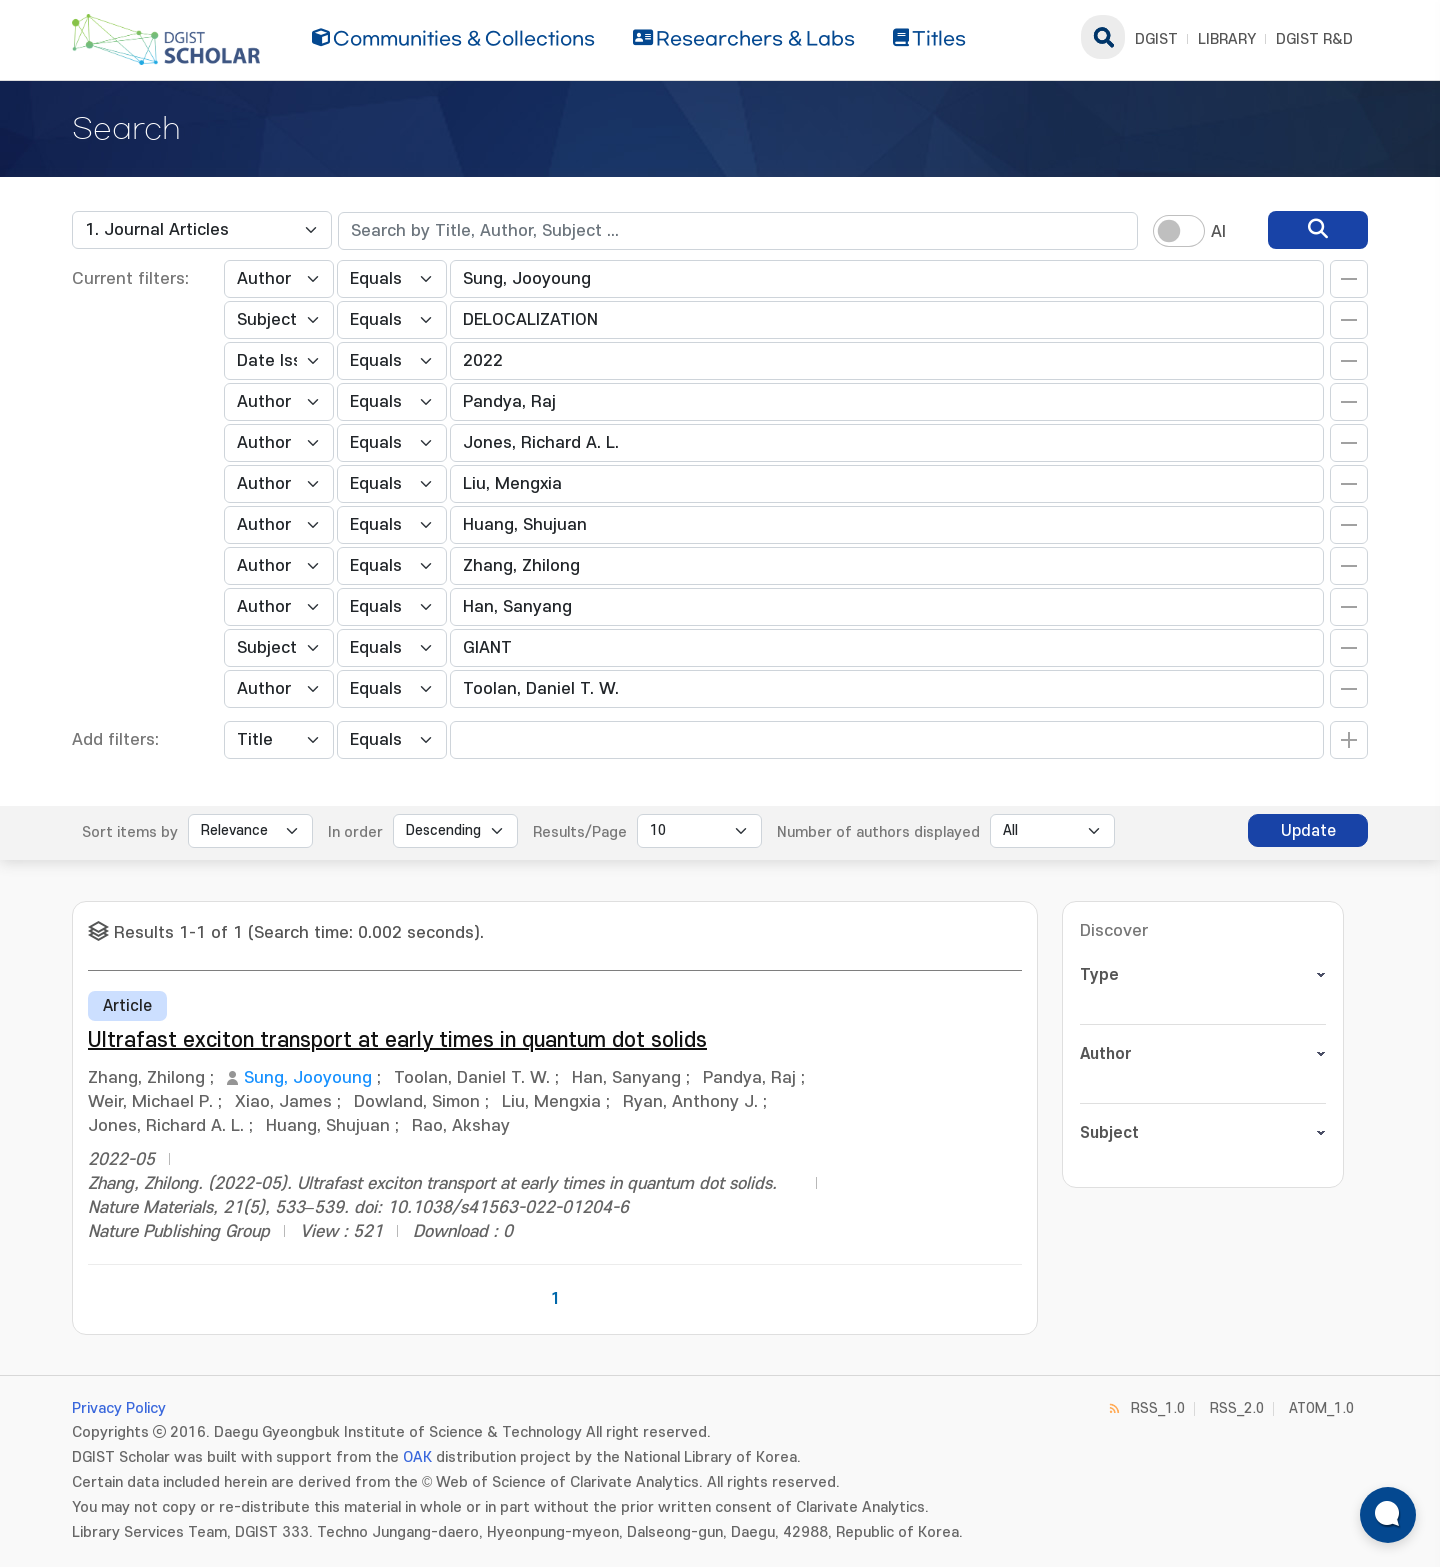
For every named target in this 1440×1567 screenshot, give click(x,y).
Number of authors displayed (878, 832)
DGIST (1156, 39)
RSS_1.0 (1158, 1408)
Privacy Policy (119, 1408)
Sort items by (130, 832)
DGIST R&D (1314, 39)
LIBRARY (1227, 39)
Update (1308, 831)
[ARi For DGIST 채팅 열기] (1388, 1515)
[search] (1318, 230)
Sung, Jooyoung (308, 1078)
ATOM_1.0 (1321, 1408)
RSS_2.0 (1237, 1408)
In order (355, 832)
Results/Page (580, 832)
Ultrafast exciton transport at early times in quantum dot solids (397, 1040)
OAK (417, 1457)
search (1103, 37)
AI (1218, 232)
